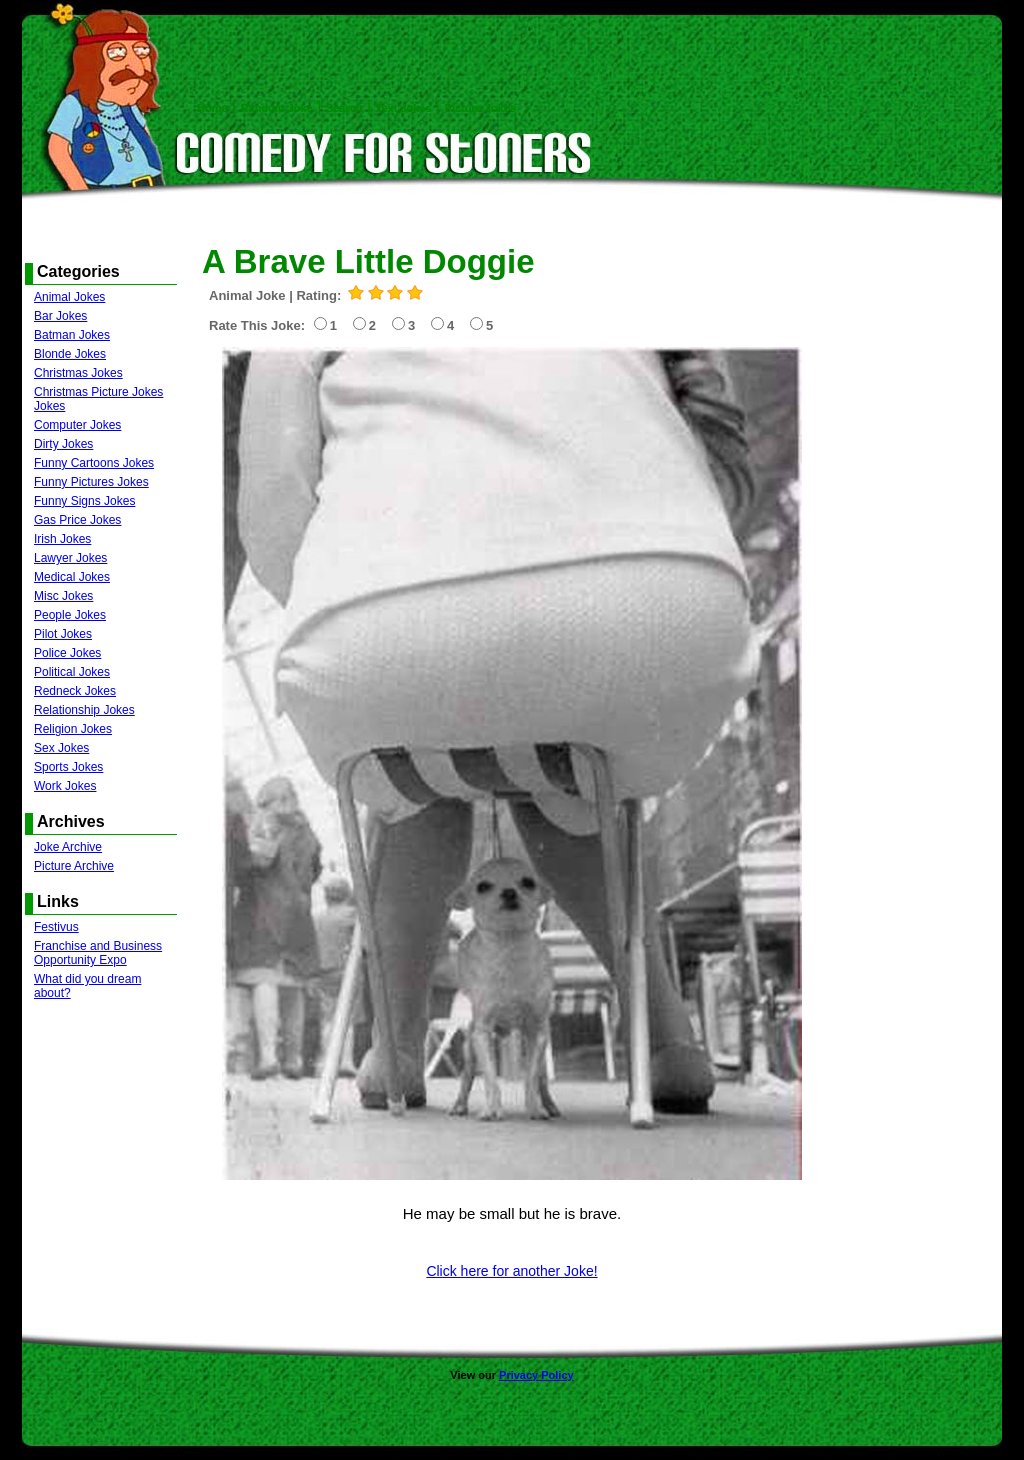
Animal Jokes (69, 297)
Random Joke (277, 108)
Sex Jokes (61, 748)
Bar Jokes (60, 316)
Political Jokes (72, 672)
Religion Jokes (73, 729)
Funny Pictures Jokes (91, 482)
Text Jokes (404, 108)
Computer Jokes (77, 425)
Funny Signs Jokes (84, 501)
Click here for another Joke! (511, 1271)
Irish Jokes (62, 539)
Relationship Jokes (84, 710)
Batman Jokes (72, 335)
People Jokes (70, 615)
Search (344, 108)
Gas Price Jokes (77, 520)
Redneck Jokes (75, 691)
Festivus (56, 927)
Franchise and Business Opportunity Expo (98, 953)
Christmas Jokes (78, 373)
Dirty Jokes (63, 444)
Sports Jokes (68, 767)
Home (212, 108)
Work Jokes (65, 786)
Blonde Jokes (70, 354)
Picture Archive (74, 866)
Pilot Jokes (63, 634)
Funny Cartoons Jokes (94, 463)
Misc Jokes (63, 596)
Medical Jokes (72, 577)
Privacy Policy (536, 1375)
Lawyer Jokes (70, 558)
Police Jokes (67, 653)
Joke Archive (68, 847)
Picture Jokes (481, 108)
